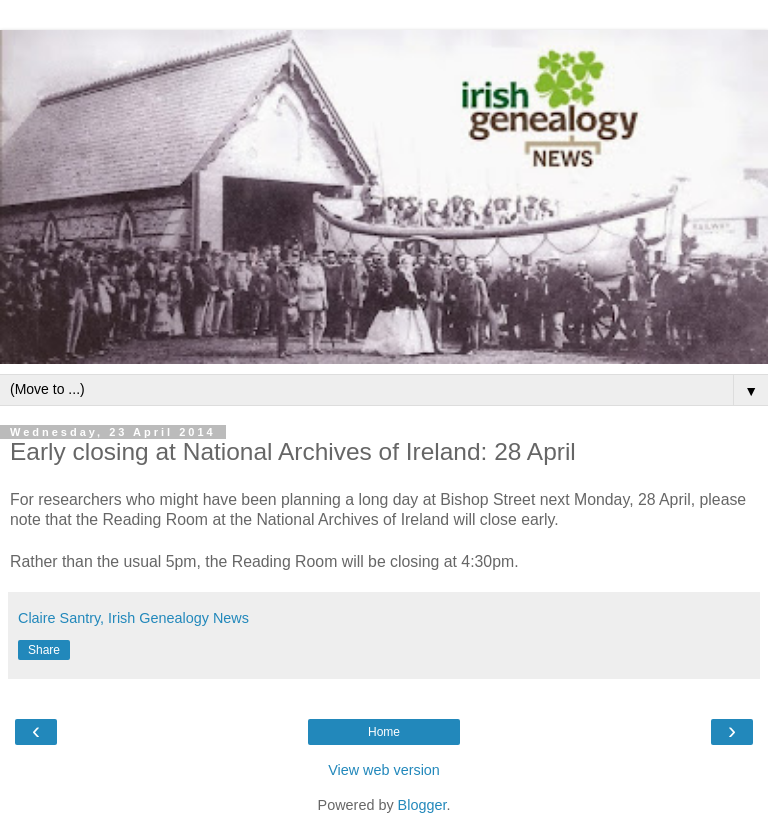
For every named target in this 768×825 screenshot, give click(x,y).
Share (44, 650)
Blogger (422, 805)
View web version (384, 770)
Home (384, 732)
